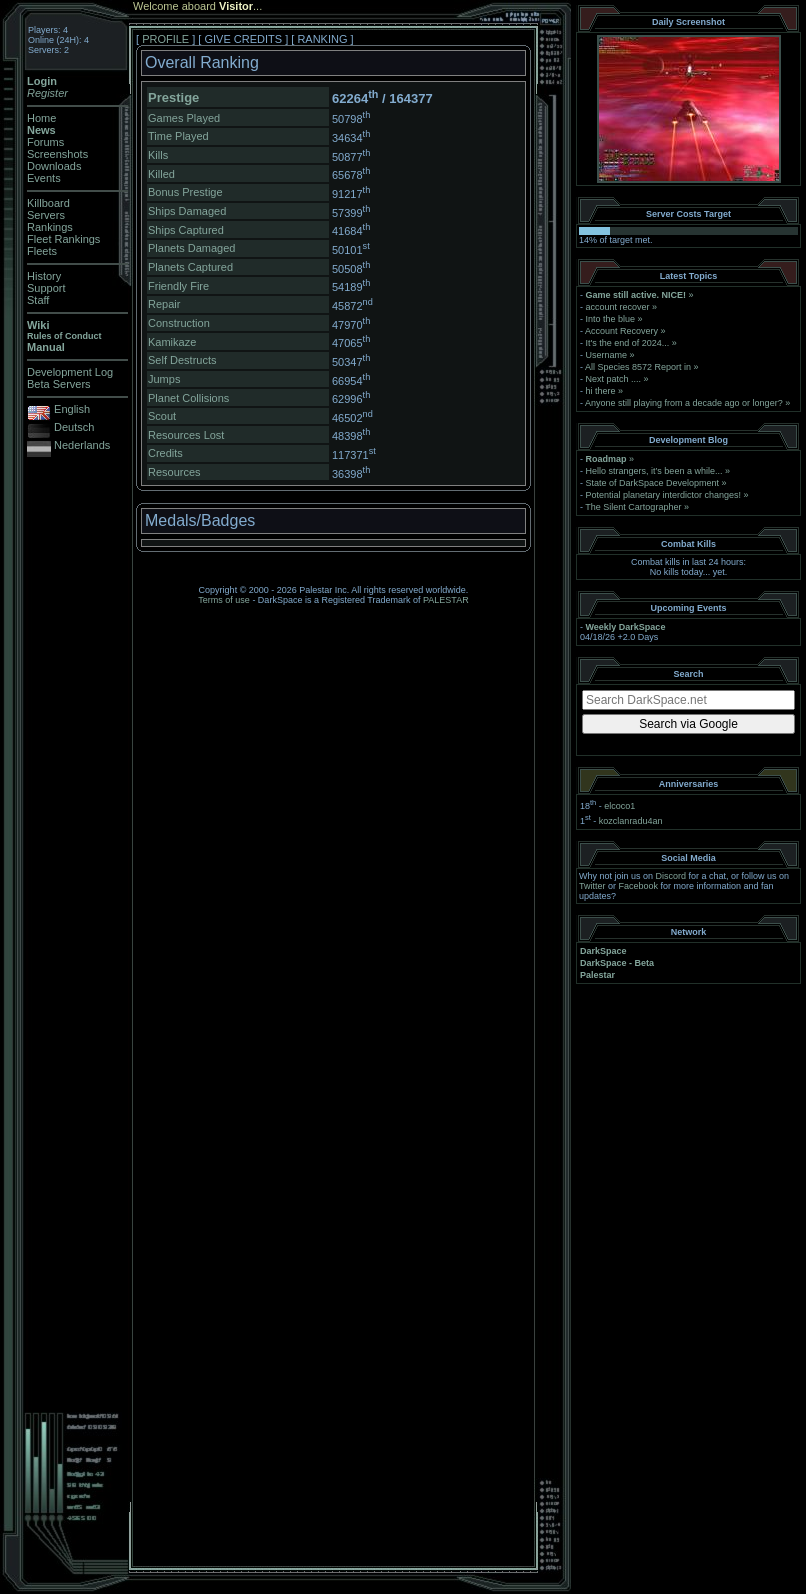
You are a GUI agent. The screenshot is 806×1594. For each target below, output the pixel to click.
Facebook (639, 886)
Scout (162, 416)
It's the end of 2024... (628, 343)
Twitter (592, 886)
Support (46, 288)
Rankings (50, 227)
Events (44, 178)
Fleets (42, 251)
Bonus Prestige (185, 192)
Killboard (48, 203)
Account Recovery (621, 331)
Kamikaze (172, 342)
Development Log (70, 372)
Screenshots (57, 154)
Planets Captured (190, 267)
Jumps (164, 379)
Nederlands (82, 445)
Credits (165, 453)
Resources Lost (186, 435)
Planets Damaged (191, 248)
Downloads (54, 166)
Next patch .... (614, 379)
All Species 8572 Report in (638, 367)
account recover (618, 307)
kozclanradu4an (631, 821)
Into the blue (611, 319)
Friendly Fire (178, 286)
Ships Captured (186, 230)
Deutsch (74, 427)
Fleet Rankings (63, 239)
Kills (158, 155)
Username (607, 355)
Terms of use (224, 600)
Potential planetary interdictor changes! (664, 495)
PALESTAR (446, 600)
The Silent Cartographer (633, 507)
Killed (161, 174)
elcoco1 (619, 806)
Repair (164, 304)
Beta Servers (59, 384)
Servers (46, 215)
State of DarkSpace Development (653, 483)
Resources (174, 472)
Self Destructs (182, 360)
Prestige (173, 97)
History (44, 276)
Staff (38, 300)
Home (41, 118)
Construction (179, 323)
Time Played (178, 136)
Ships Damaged (187, 211)
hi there (601, 391)
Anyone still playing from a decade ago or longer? (684, 403)
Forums (45, 142)
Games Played (184, 118)
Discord (671, 876)
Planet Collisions (188, 398)
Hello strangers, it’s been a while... (654, 471)
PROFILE (165, 39)
